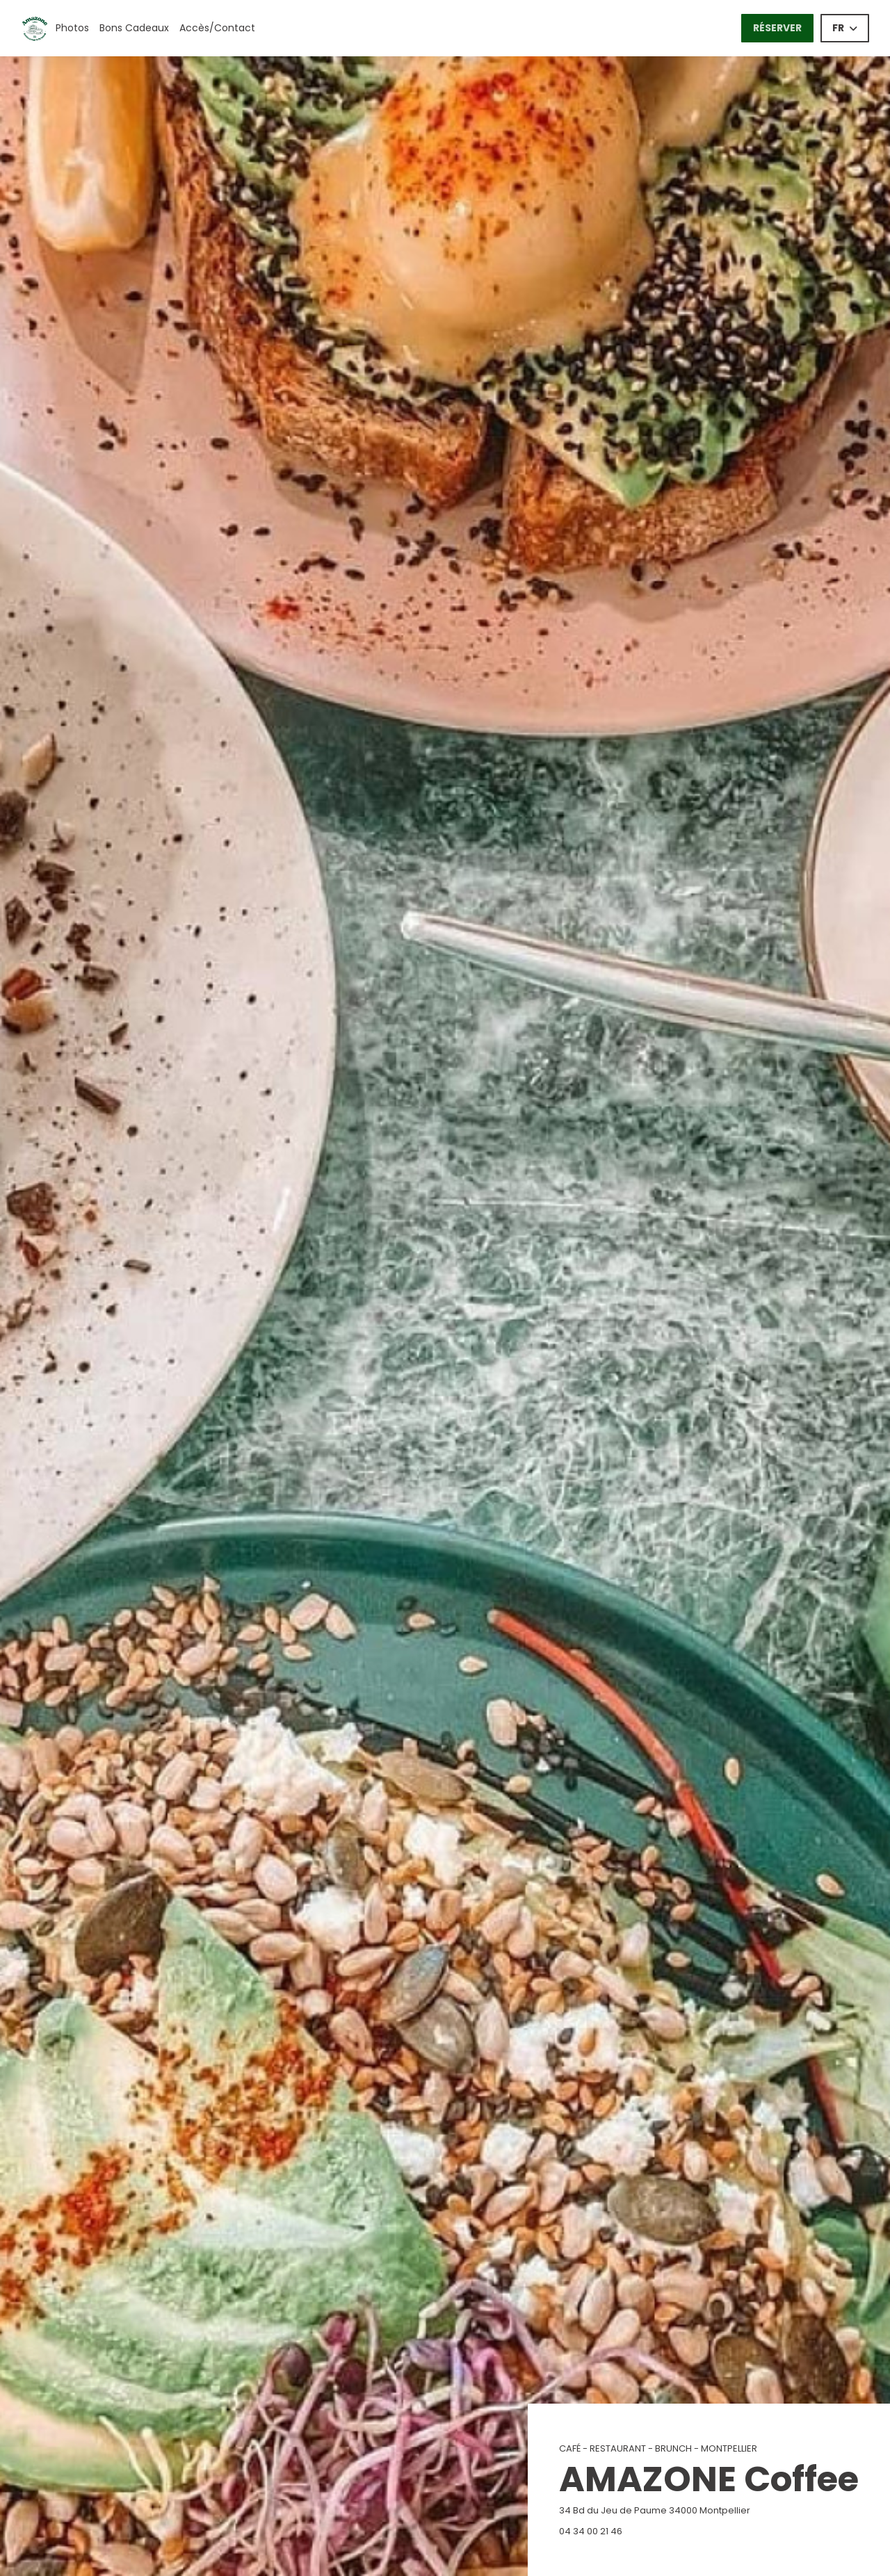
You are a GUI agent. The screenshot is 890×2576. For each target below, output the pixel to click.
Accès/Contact (217, 28)
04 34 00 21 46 (590, 2531)
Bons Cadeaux (134, 28)
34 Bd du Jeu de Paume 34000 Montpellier (709, 2510)
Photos (72, 28)
